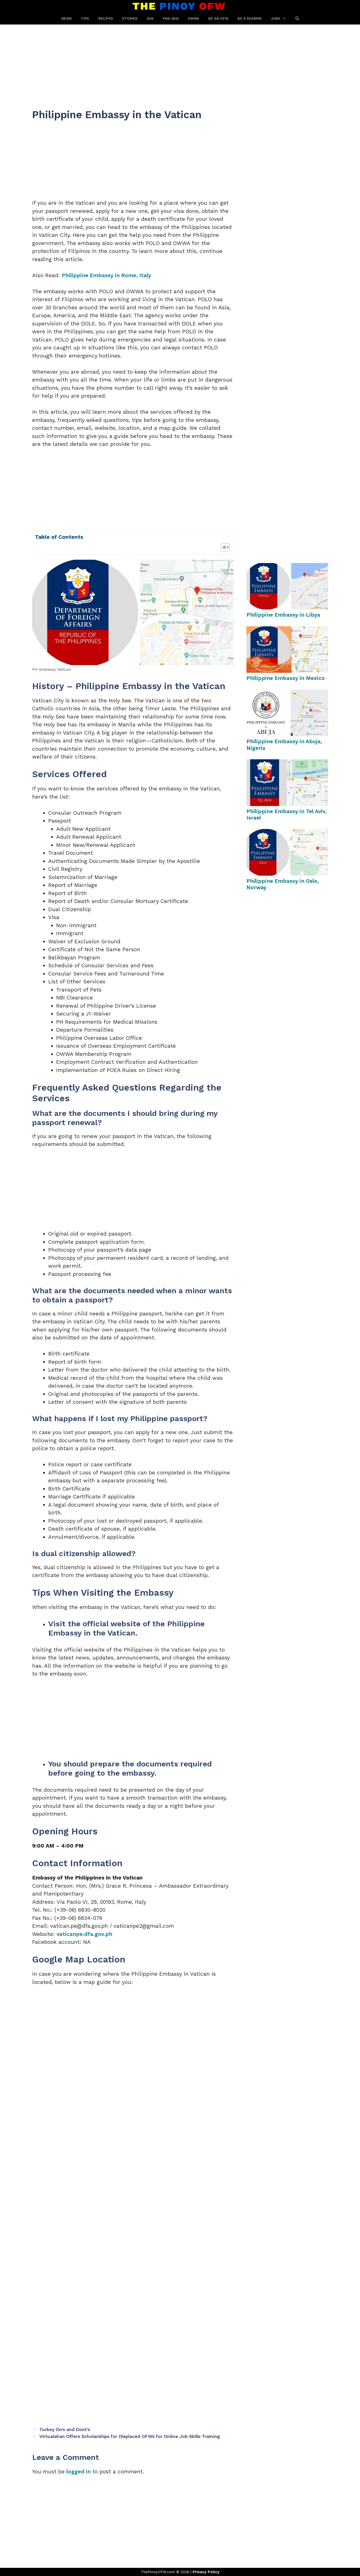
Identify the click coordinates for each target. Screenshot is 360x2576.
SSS (150, 18)
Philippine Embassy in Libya (287, 590)
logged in (78, 2471)
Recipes (105, 18)
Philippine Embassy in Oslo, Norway (287, 859)
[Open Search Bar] (297, 18)
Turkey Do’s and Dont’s (64, 2429)
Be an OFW (218, 18)
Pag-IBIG (171, 18)
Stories (130, 18)
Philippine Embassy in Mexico (287, 653)
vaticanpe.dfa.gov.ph (84, 1934)
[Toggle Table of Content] (222, 547)
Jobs (281, 18)
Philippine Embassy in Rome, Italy (106, 275)
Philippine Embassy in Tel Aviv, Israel (287, 790)
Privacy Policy (206, 2572)
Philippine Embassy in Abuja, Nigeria (287, 720)
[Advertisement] (180, 63)
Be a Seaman (250, 18)
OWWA (193, 18)
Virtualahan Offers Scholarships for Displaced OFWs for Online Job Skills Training (129, 2436)
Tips (85, 18)
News (66, 18)
